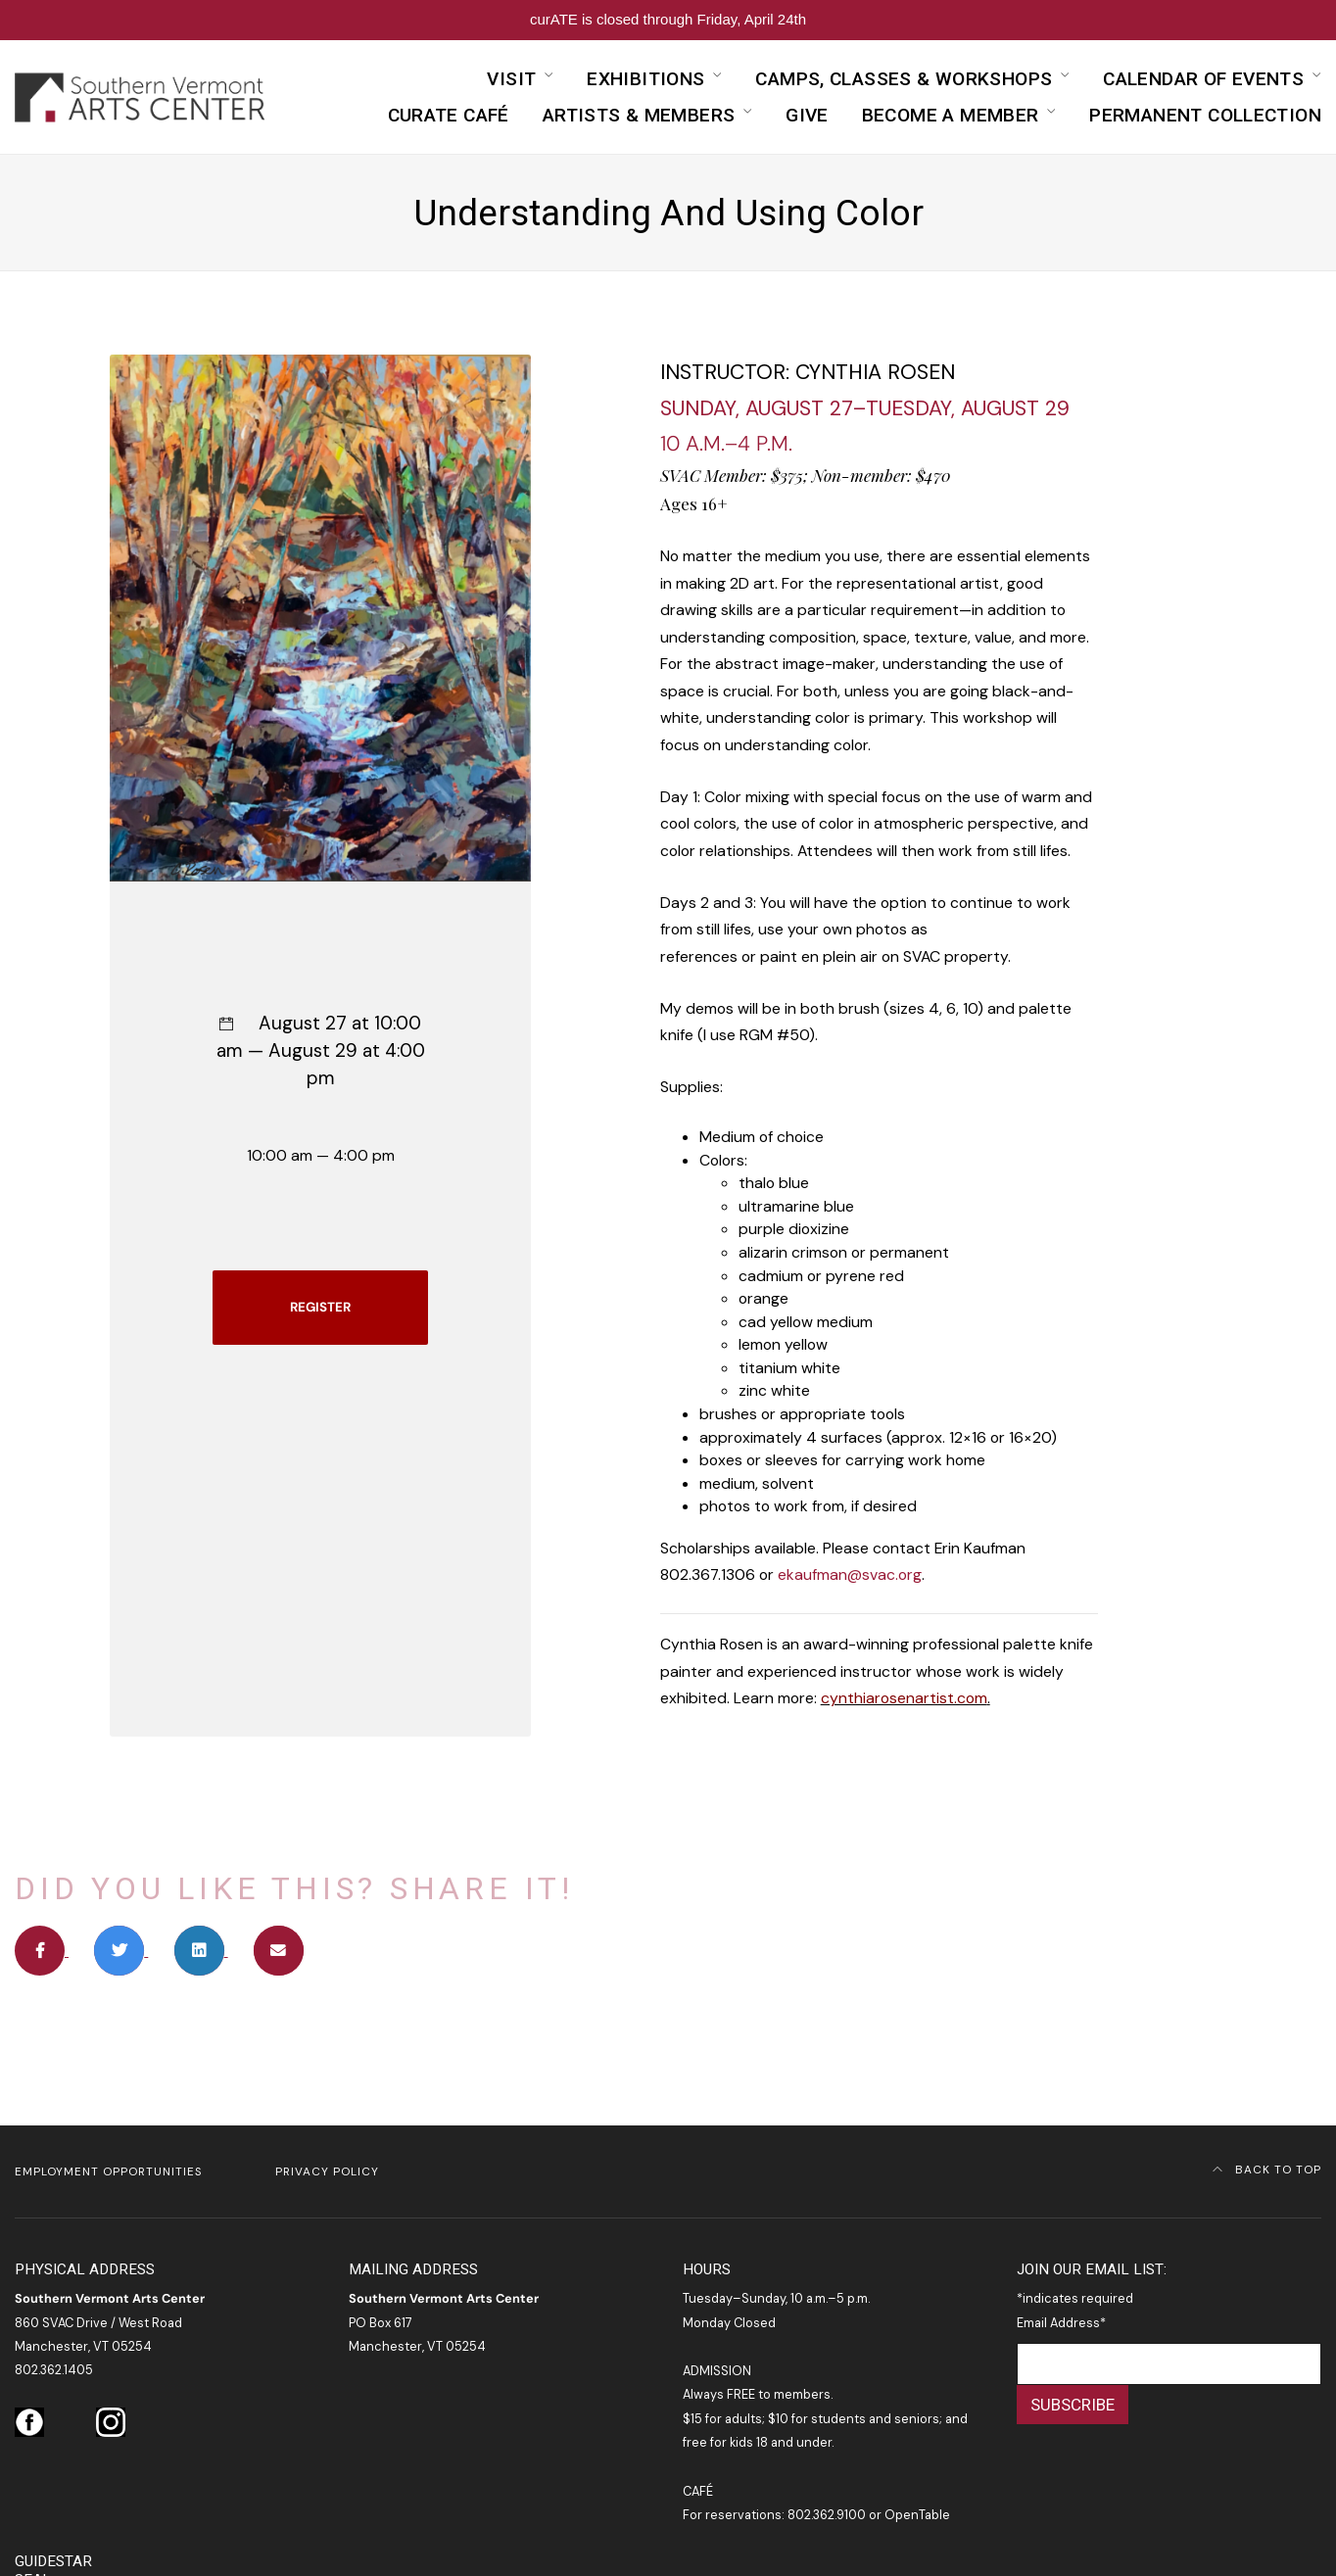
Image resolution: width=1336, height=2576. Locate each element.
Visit (511, 79)
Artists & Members (639, 115)
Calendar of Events (1203, 79)
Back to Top (1267, 2169)
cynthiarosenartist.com (904, 1698)
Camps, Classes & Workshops (903, 79)
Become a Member (950, 115)
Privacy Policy (327, 2171)
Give (807, 115)
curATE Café (448, 115)
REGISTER (320, 1307)
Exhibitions (645, 79)
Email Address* (1061, 2322)
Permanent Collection (1205, 115)
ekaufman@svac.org (850, 1574)
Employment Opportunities (108, 2171)
